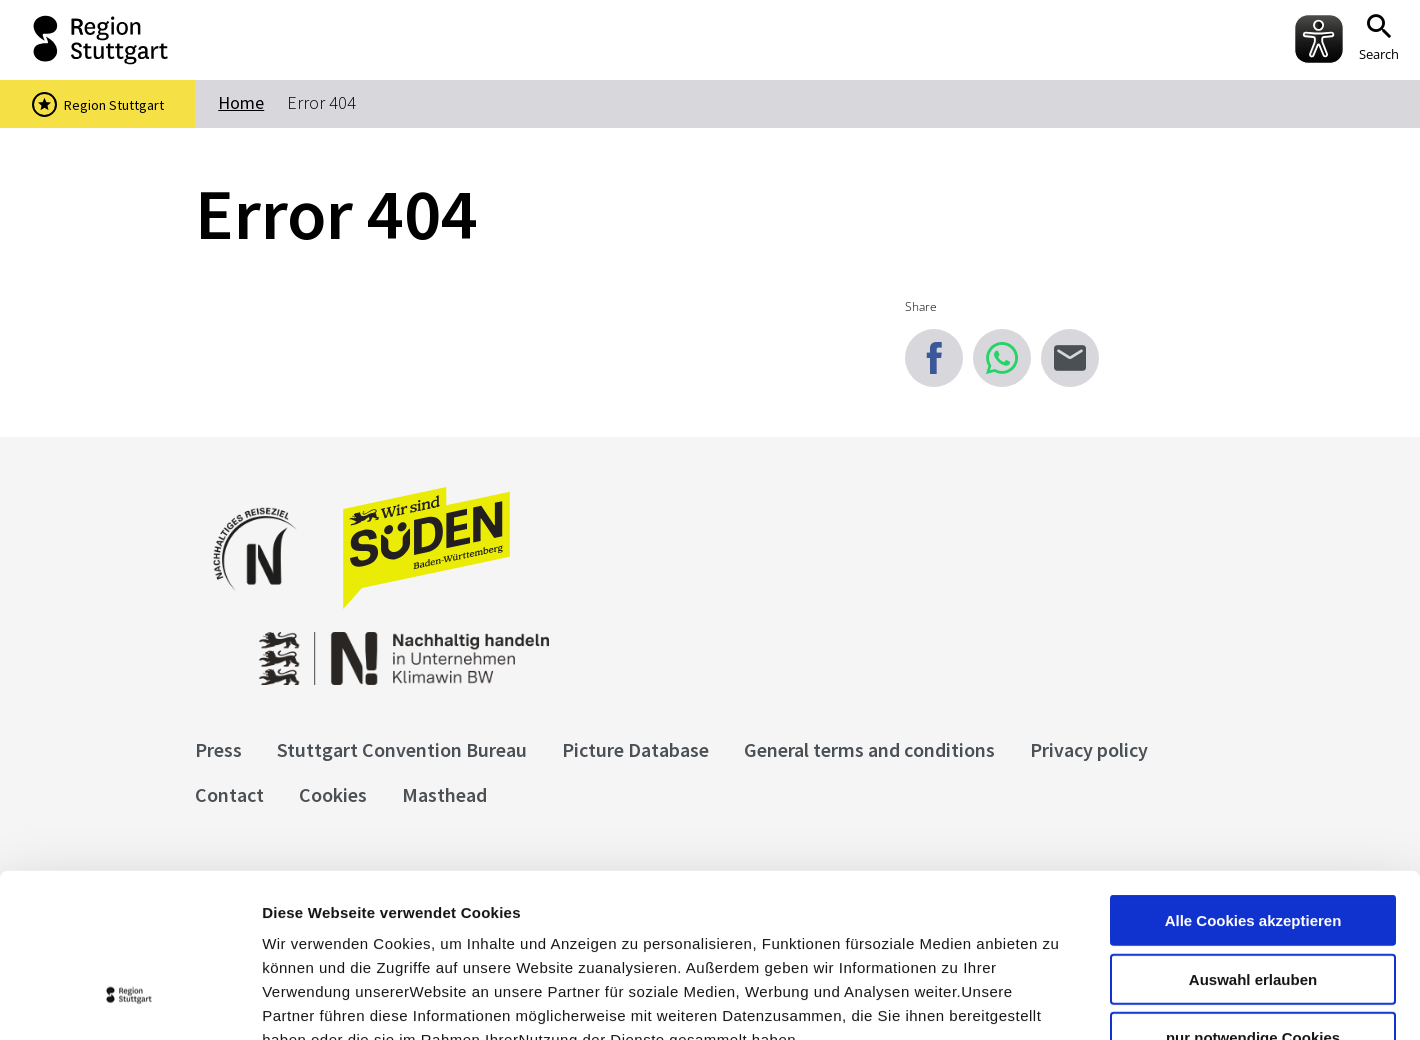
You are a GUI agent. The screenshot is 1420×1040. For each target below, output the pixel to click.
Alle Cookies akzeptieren (1253, 776)
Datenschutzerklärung (444, 919)
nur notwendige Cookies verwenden (1253, 902)
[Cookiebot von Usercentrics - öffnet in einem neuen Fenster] (129, 1001)
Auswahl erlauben (1253, 835)
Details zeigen (1063, 1000)
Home (241, 102)
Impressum (304, 919)
